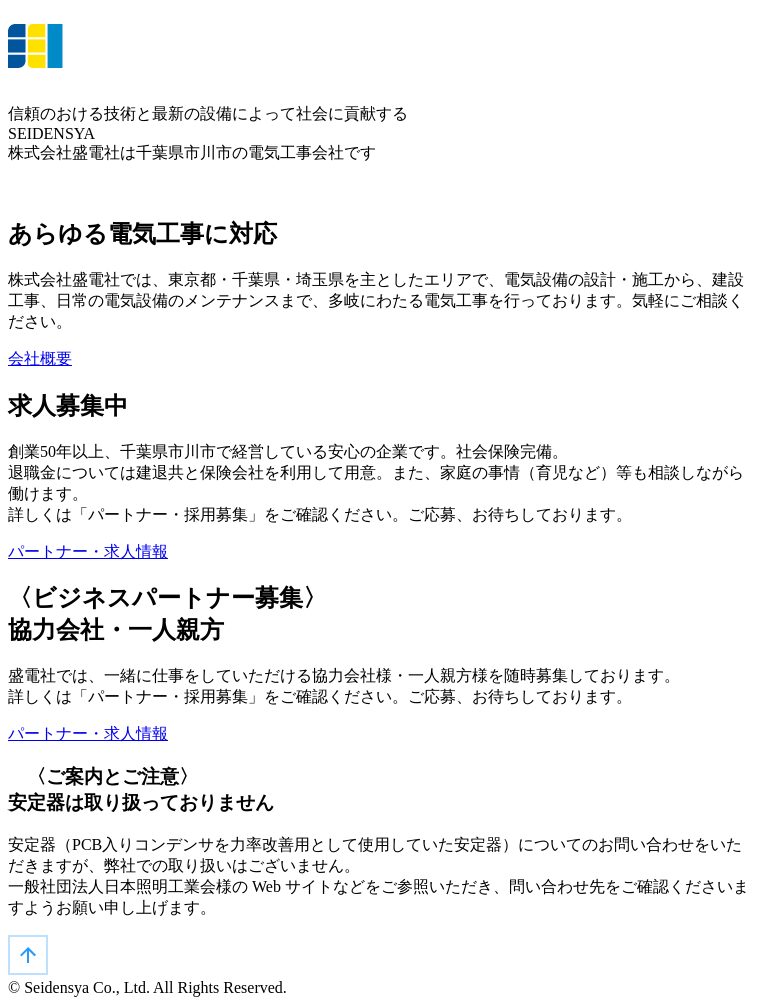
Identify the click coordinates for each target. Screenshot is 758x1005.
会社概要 (40, 358)
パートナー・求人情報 (88, 551)
